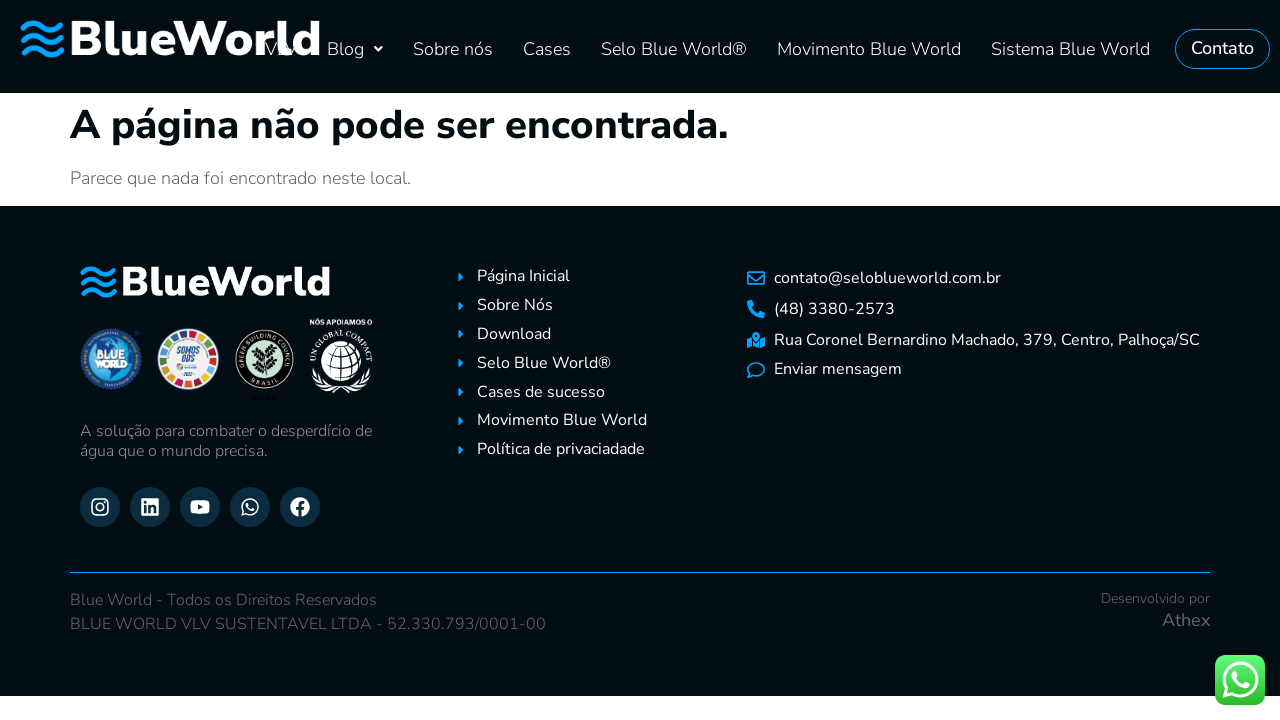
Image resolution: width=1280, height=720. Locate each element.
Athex (1186, 620)
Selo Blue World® (674, 49)
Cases (547, 49)
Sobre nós (453, 49)
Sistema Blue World (1070, 49)
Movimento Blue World (869, 49)
